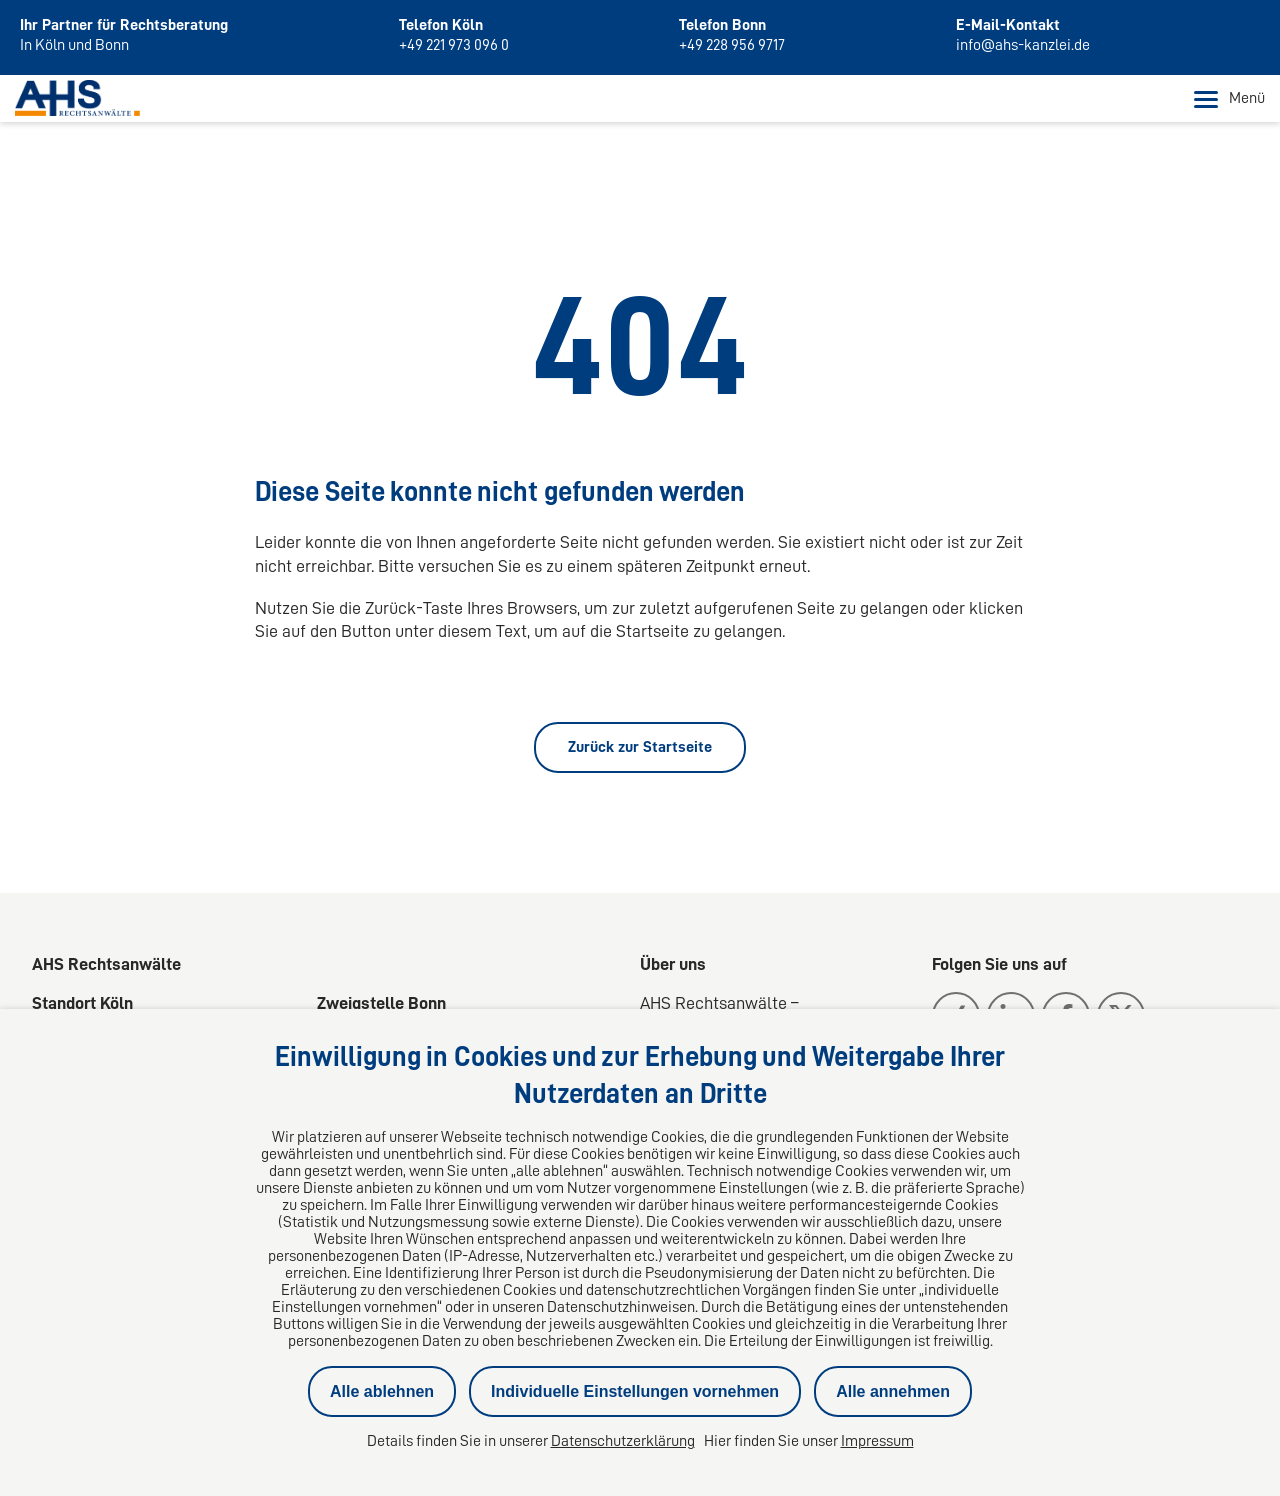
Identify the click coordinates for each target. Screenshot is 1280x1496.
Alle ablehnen (382, 1391)
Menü (1229, 99)
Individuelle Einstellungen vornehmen (635, 1391)
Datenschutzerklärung (623, 1441)
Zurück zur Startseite (640, 747)
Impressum (877, 1441)
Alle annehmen (893, 1391)
